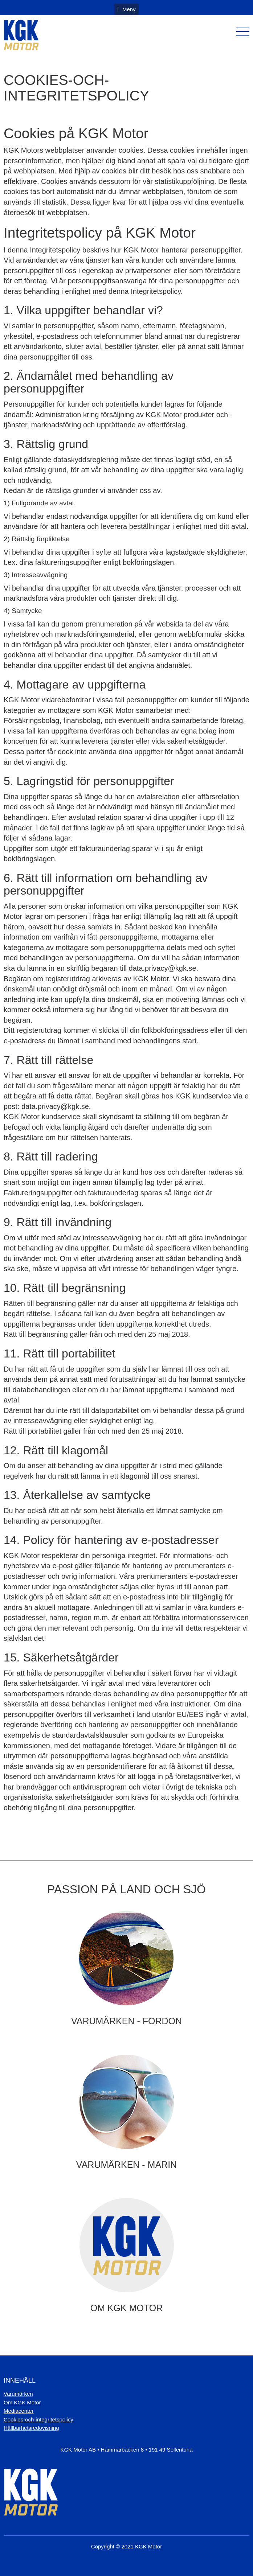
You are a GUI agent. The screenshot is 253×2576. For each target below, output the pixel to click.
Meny (126, 9)
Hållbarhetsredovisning (31, 2428)
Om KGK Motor (22, 2402)
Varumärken (18, 2394)
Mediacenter (19, 2411)
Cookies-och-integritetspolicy (38, 2419)
